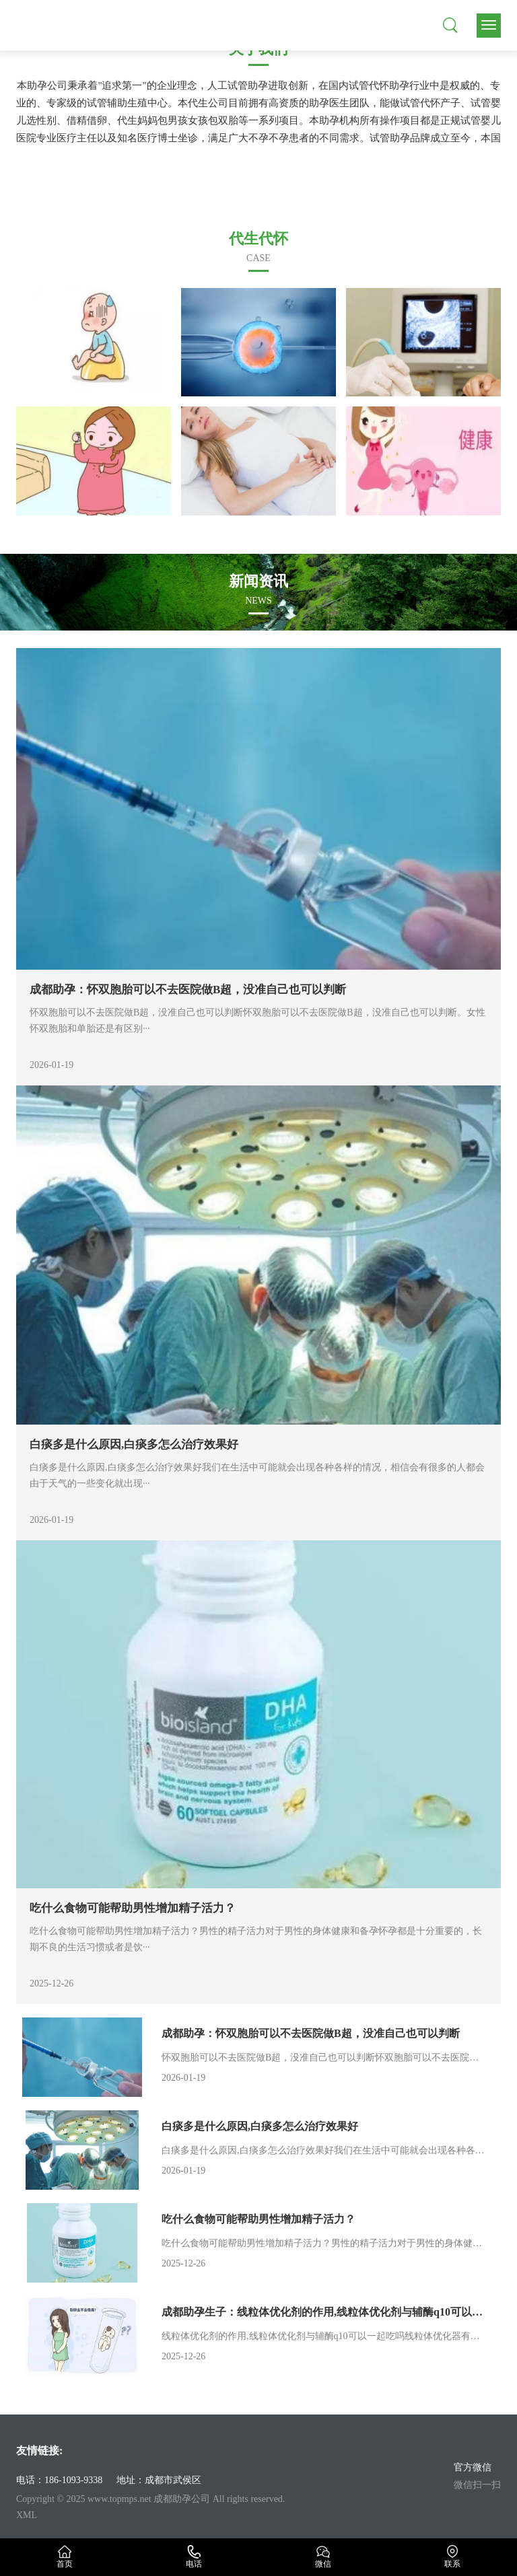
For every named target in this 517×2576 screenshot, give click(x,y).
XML (26, 2515)
